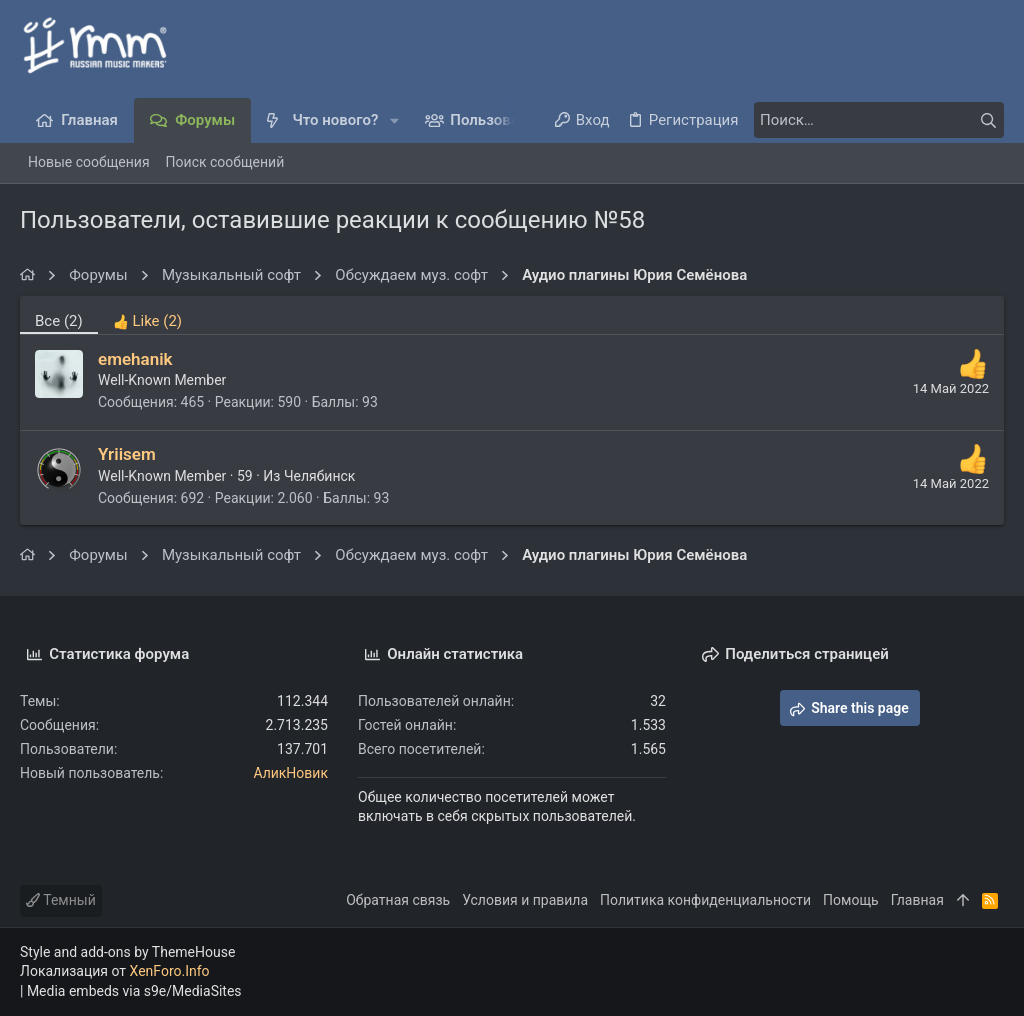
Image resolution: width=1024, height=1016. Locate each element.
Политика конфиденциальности (705, 900)
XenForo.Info (170, 971)
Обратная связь (398, 900)
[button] (394, 120)
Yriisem (127, 454)
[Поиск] (879, 120)
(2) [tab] (59, 321)
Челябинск (319, 476)
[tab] (147, 315)
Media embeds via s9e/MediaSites (134, 991)
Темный (61, 900)
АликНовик (290, 773)
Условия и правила (525, 900)
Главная (917, 900)
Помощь (851, 900)
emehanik (135, 359)
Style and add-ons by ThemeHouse (127, 952)
